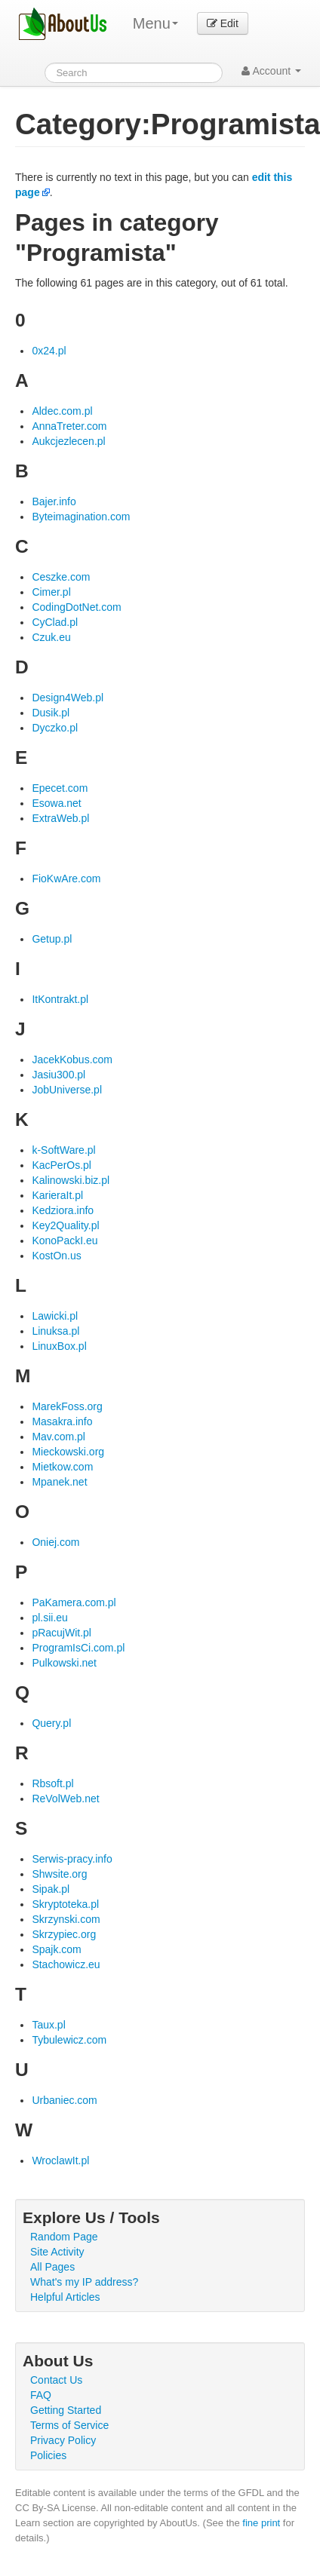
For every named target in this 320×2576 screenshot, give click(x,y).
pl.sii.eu (49, 1618)
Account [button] (271, 71)
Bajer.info (53, 501)
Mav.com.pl (58, 1437)
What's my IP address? (84, 2282)
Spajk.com (56, 1949)
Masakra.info (62, 1421)
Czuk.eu (51, 637)
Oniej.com (55, 1542)
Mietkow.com (62, 1467)
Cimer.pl (51, 592)
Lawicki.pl (55, 1316)
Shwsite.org (59, 1874)
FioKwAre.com (66, 878)
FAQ (40, 2395)
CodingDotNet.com (76, 607)
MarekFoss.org (67, 1406)
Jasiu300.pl (58, 1075)
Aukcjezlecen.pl (68, 441)
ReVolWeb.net (65, 1798)
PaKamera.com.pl (73, 1602)
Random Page (64, 2237)
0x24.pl (49, 351)
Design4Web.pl (67, 698)
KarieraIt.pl (57, 1195)
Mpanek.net (59, 1482)
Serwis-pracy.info (72, 1859)
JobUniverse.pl (67, 1090)
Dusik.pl (50, 713)
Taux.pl (48, 2025)
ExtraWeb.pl (60, 818)
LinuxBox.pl (59, 1346)
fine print (261, 2522)
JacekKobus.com (72, 1059)
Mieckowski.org (68, 1452)
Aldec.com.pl (62, 411)
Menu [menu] (155, 23)
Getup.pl (52, 939)
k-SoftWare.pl (63, 1150)
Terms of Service (69, 2425)
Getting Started (65, 2410)
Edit (222, 23)
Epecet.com (60, 788)
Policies (48, 2455)
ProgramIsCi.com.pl (78, 1648)
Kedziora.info (63, 1210)
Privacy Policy (63, 2440)
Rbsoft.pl (52, 1783)
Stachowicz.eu (66, 1964)
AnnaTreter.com (69, 426)
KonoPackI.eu (64, 1240)
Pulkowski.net (64, 1663)
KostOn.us (56, 1256)
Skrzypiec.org (64, 1934)
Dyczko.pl (55, 728)
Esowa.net (56, 803)
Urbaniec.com (64, 2100)
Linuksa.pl (55, 1331)
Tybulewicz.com (69, 2040)
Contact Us (56, 2380)
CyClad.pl (55, 622)
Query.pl (51, 1723)
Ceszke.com (61, 577)
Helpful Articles (65, 2297)
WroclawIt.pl (60, 2160)
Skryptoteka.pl (65, 1904)
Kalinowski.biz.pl (70, 1180)
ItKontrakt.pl (60, 999)
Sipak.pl (50, 1889)
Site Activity (57, 2252)
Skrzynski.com (66, 1919)
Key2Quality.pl (65, 1225)
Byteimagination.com (81, 517)
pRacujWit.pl (61, 1633)
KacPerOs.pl (61, 1165)
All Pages (52, 2267)
